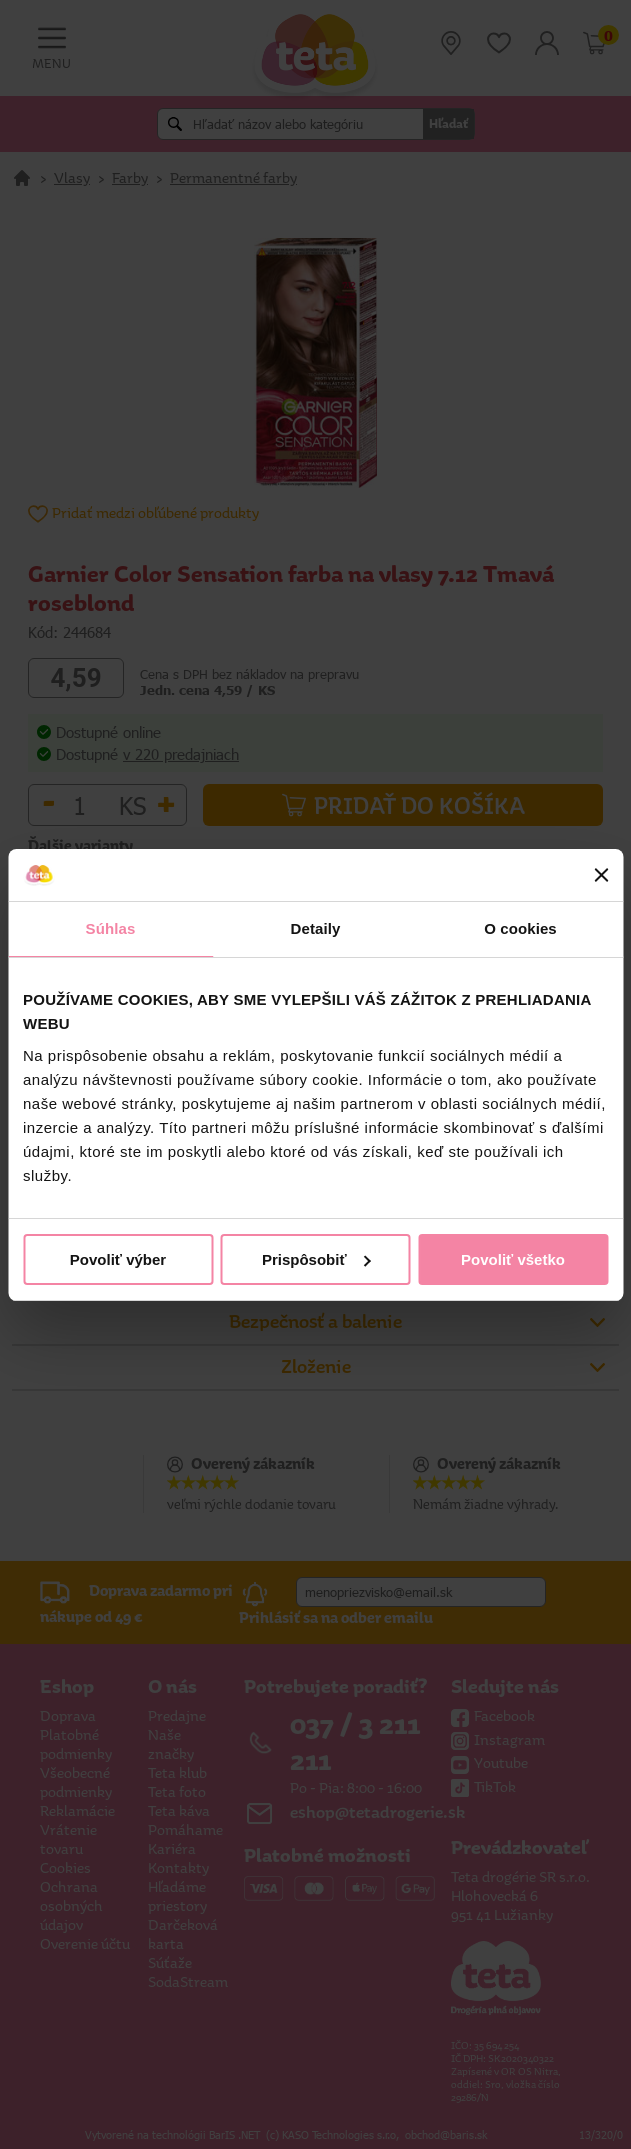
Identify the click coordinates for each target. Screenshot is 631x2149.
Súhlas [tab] (111, 928)
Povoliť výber (118, 1259)
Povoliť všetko (513, 1259)
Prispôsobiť (316, 1259)
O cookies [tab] (520, 928)
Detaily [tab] (316, 928)
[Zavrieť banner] (601, 875)
